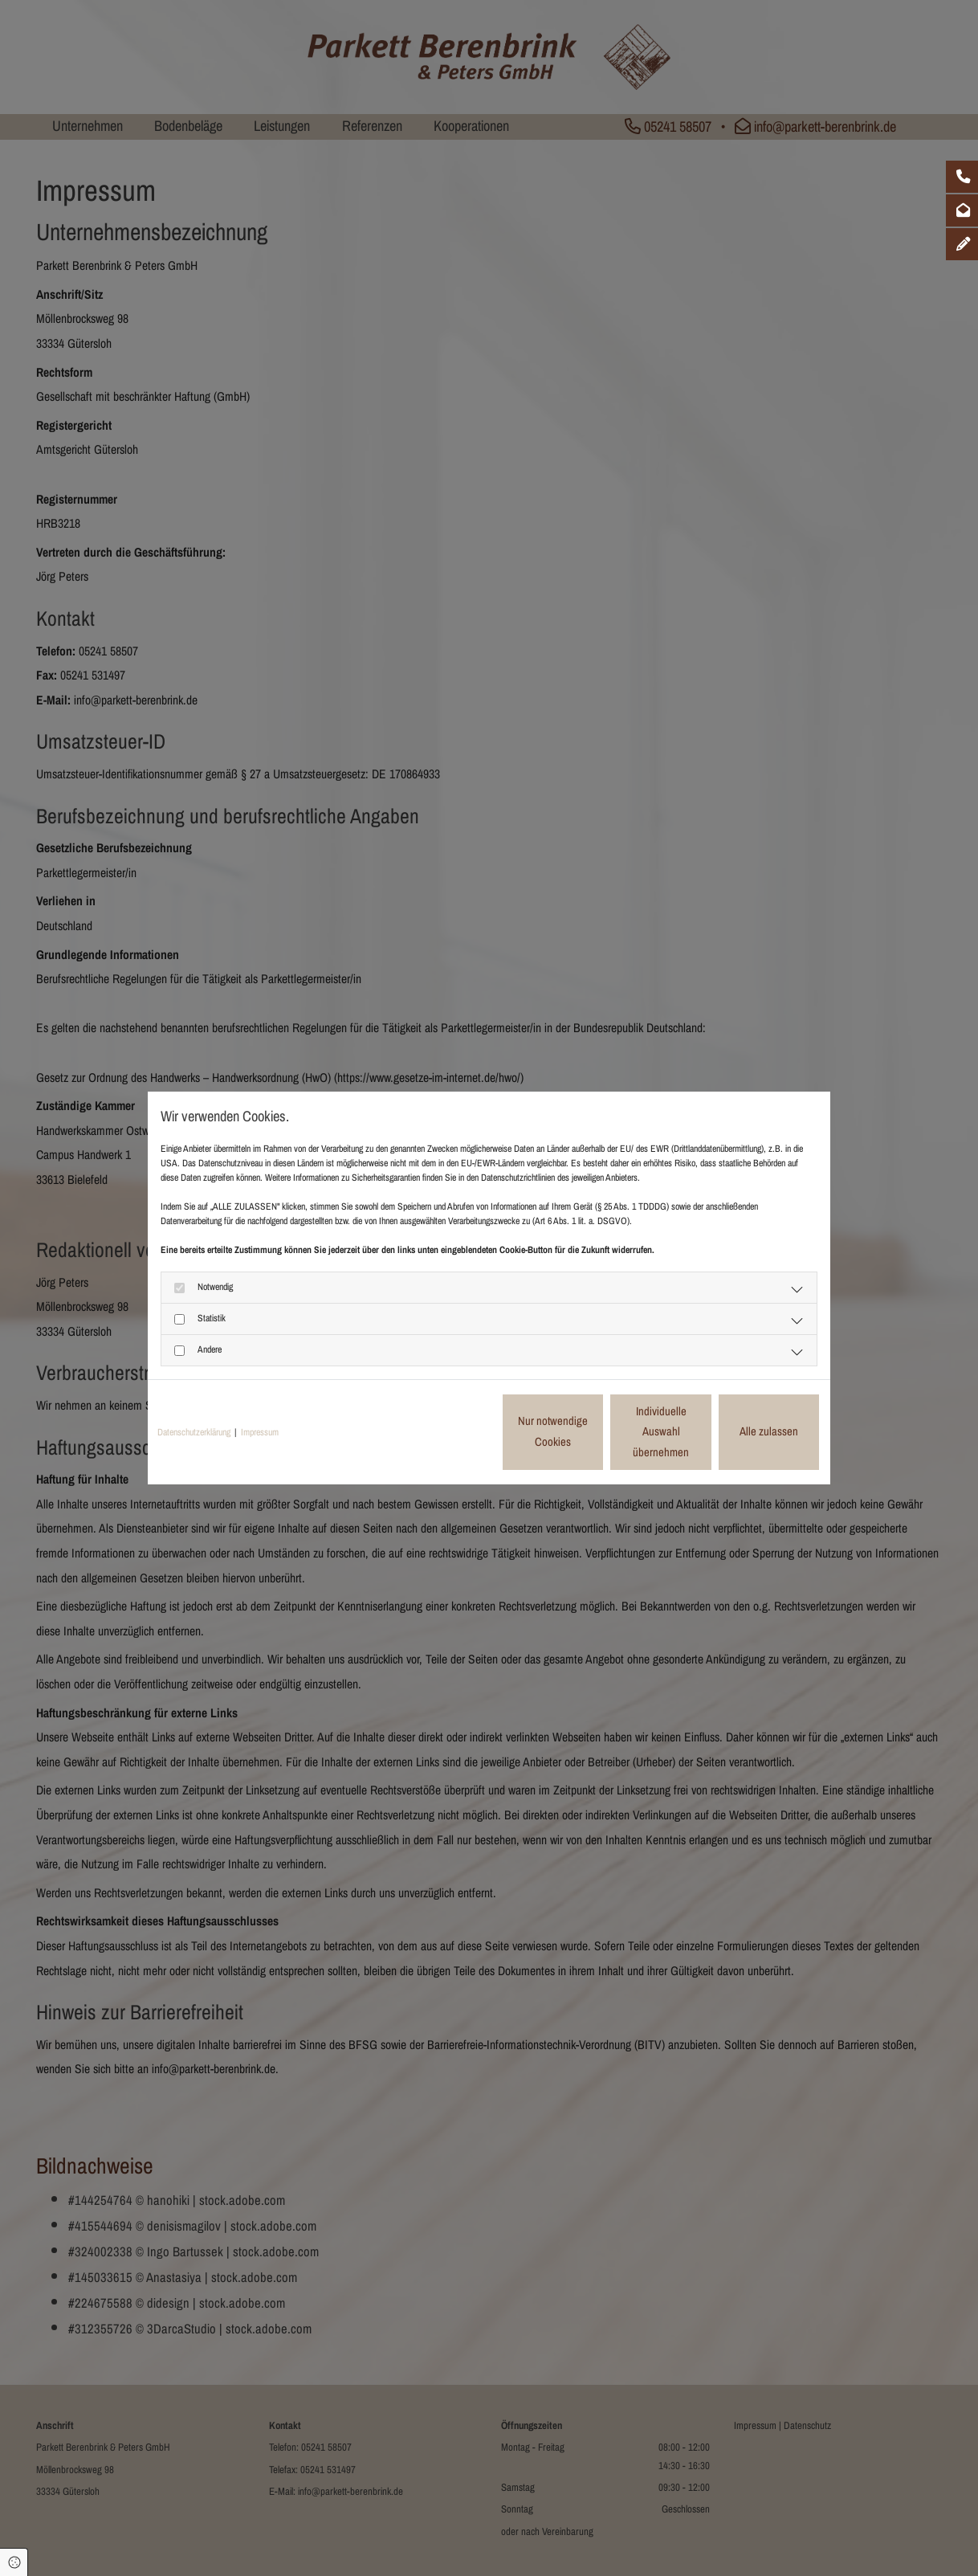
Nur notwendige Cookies (441, 1431)
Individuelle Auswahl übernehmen (594, 1431)
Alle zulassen (746, 1431)
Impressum (260, 1432)
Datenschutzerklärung (193, 1432)
